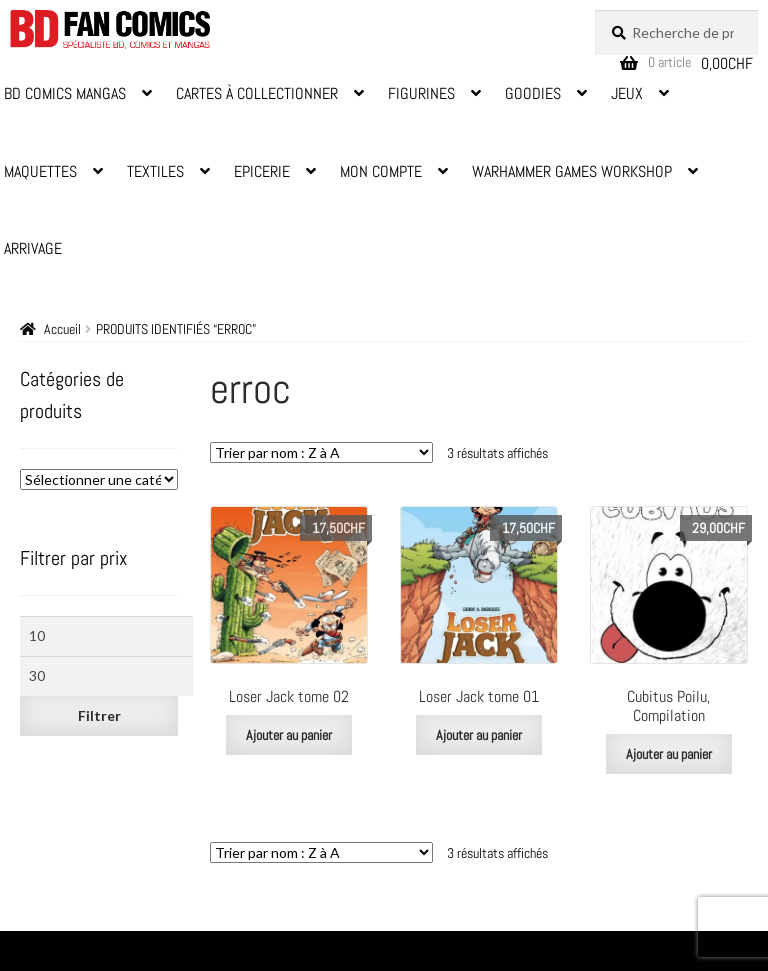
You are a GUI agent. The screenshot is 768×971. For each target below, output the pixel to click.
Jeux (627, 93)
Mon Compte (381, 171)
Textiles (155, 171)
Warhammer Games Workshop (572, 171)
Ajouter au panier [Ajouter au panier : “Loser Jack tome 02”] (289, 735)
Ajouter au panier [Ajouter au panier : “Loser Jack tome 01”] (479, 735)
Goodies (533, 93)
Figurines (421, 93)
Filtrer (99, 715)
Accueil (62, 329)
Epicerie (262, 171)
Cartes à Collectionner (257, 93)
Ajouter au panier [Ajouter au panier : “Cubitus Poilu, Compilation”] (669, 754)
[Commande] (321, 452)
